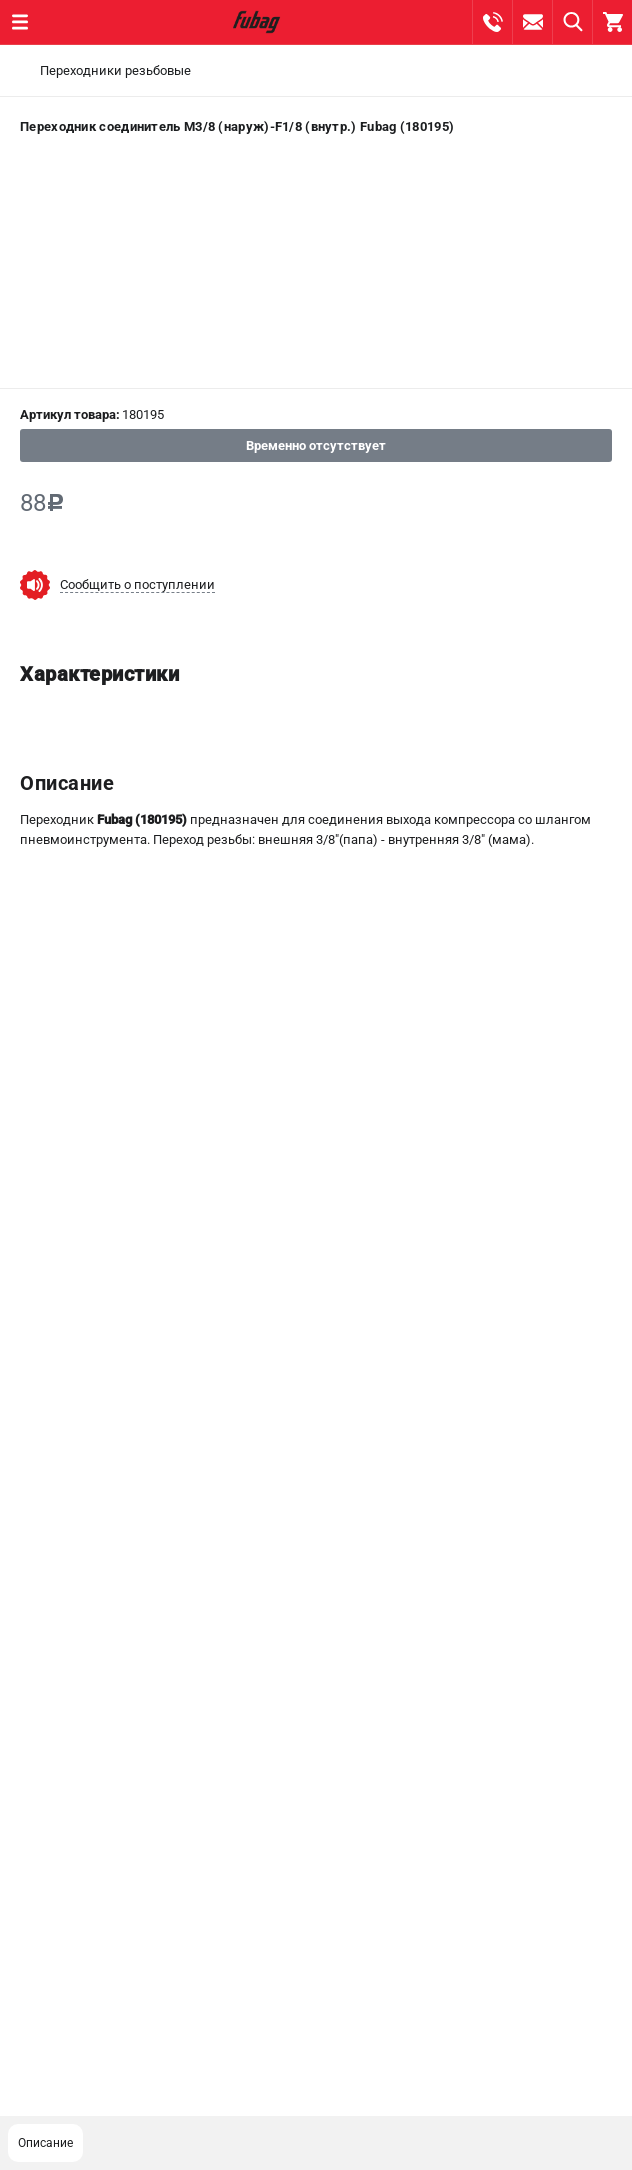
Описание (45, 2143)
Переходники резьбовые (115, 70)
